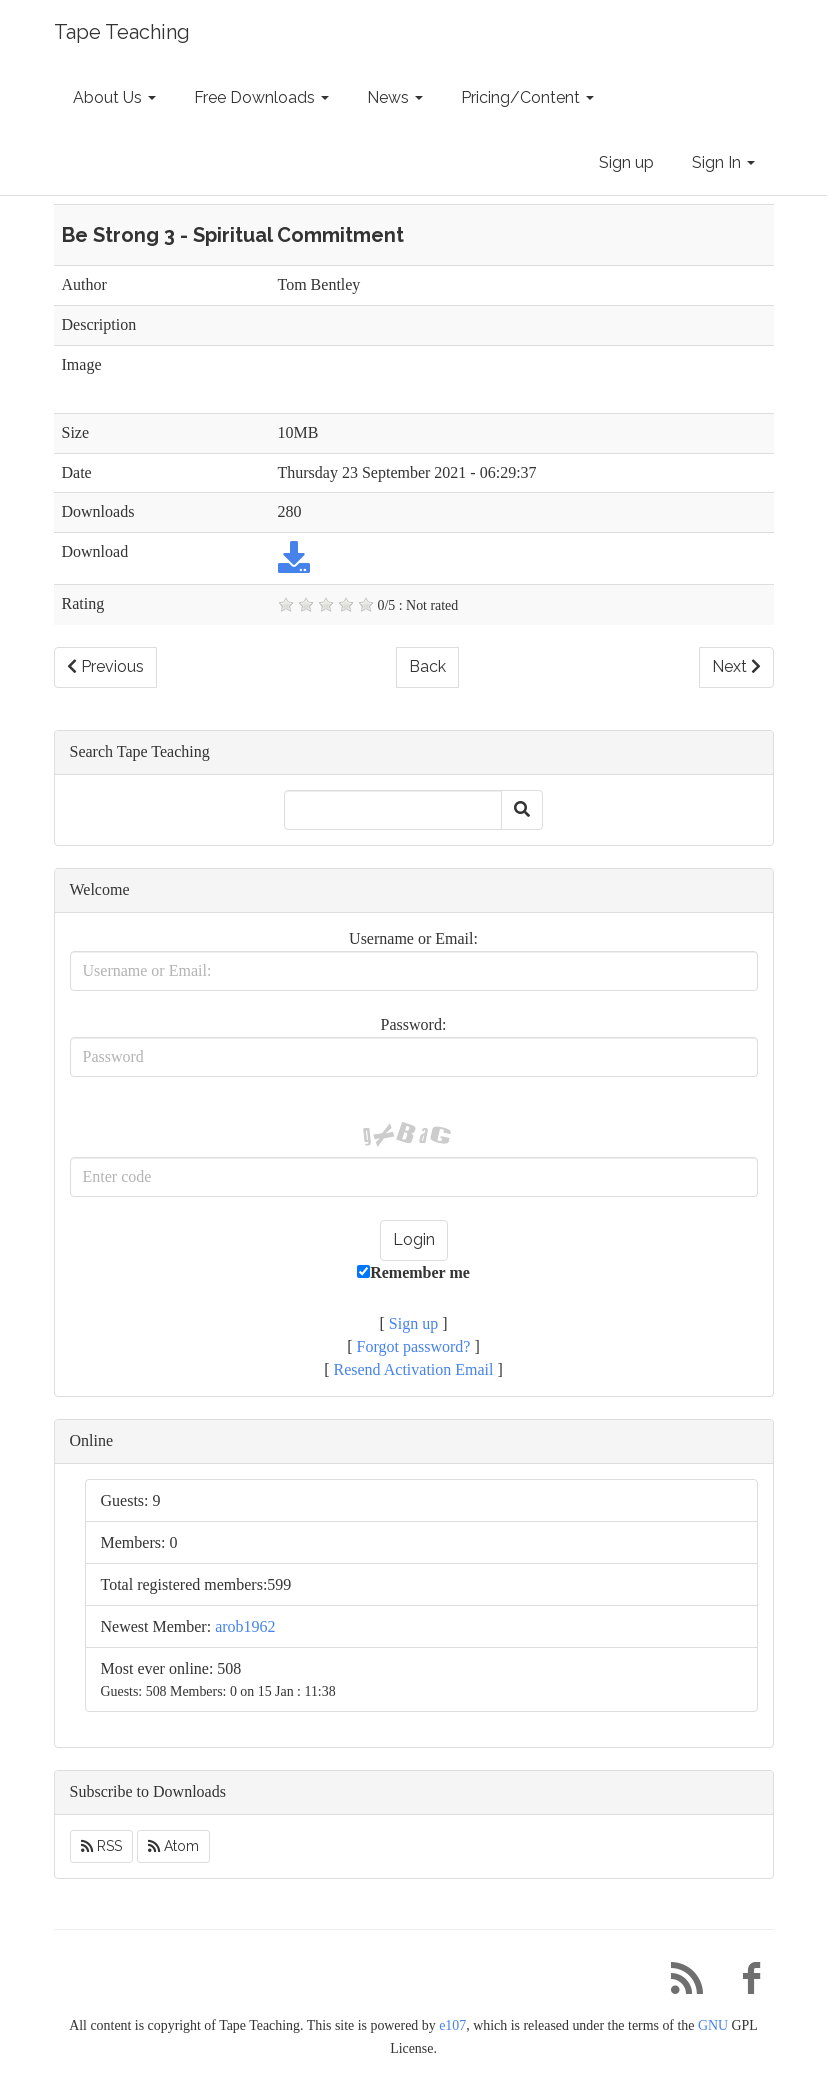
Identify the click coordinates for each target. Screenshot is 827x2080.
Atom (173, 1846)
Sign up (626, 162)
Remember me (413, 1272)
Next (736, 666)
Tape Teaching (122, 32)
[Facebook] (744, 1983)
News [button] (395, 97)
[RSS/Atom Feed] (680, 1983)
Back (427, 666)
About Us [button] (114, 97)
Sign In (723, 162)
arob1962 (245, 1626)
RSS (101, 1846)
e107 (452, 2025)
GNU (713, 2025)
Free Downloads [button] (261, 97)
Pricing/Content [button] (527, 97)
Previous (105, 666)
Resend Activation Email (414, 1369)
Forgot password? (414, 1346)
